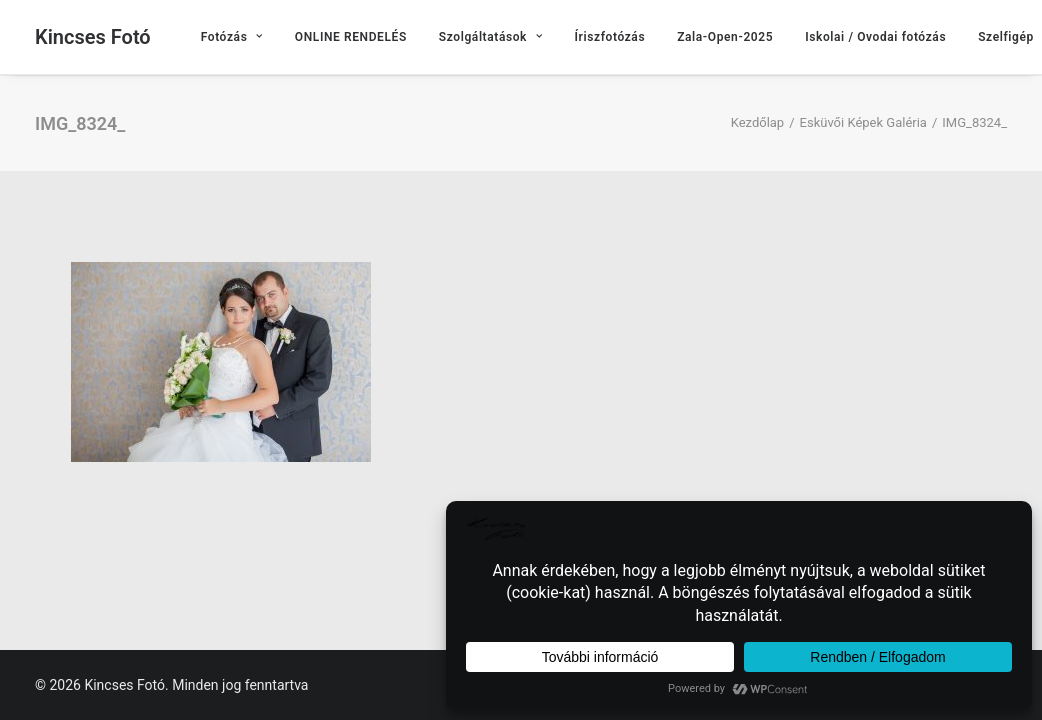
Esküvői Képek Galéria (863, 122)
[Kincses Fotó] (93, 37)
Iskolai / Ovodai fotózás (875, 37)
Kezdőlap (758, 122)
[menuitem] (232, 37)
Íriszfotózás (610, 37)
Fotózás (232, 37)
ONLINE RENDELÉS (351, 37)
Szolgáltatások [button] (491, 37)
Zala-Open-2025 (725, 37)
